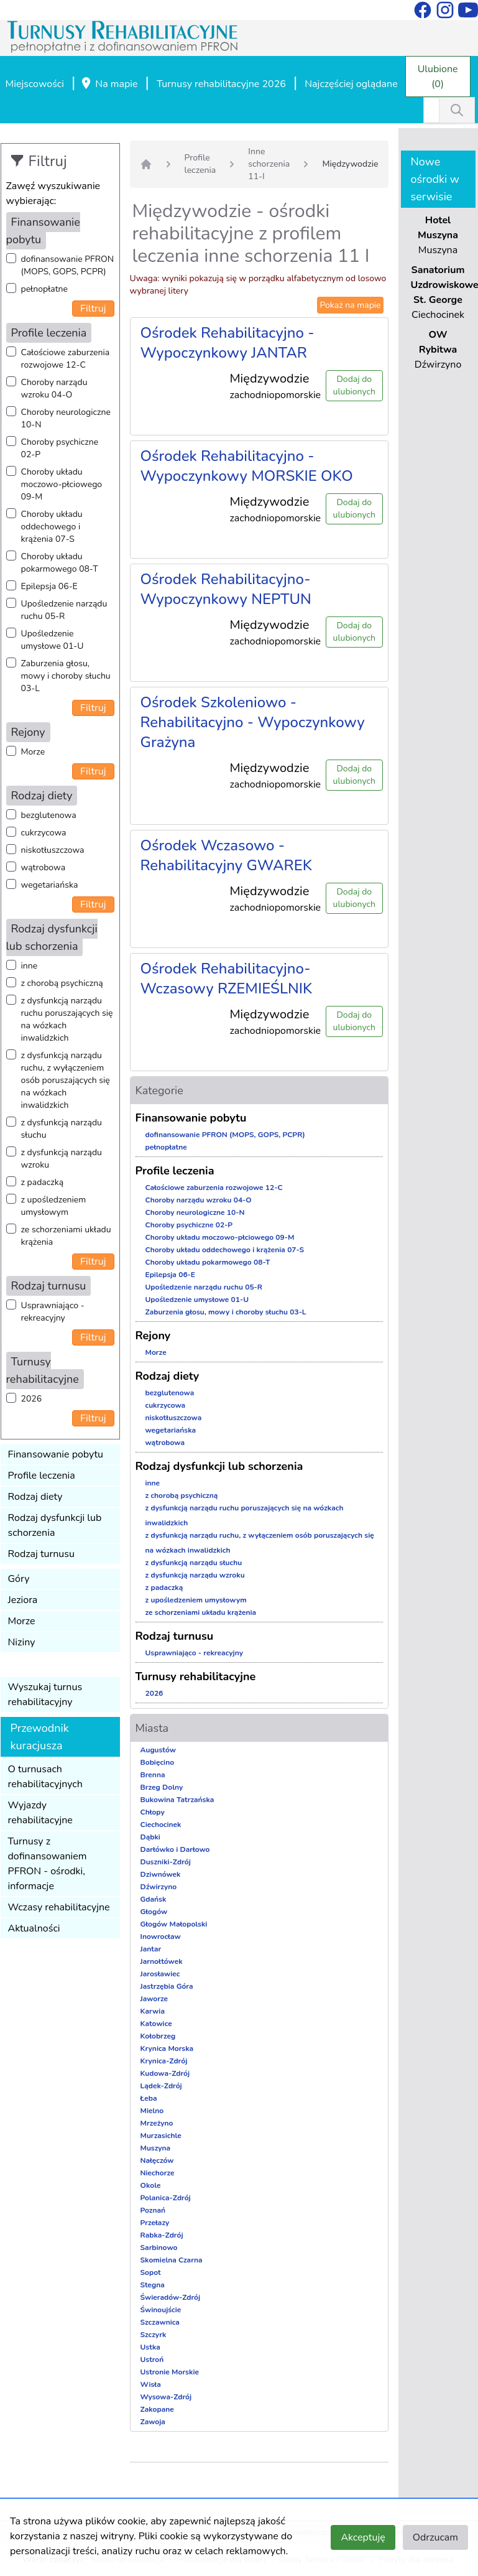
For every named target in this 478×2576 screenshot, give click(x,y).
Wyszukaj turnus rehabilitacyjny (45, 1694)
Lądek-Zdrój (161, 2086)
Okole (150, 2185)
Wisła (150, 2384)
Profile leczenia (41, 1475)
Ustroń (152, 2359)
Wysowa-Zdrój (166, 2397)
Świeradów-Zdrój (170, 2297)
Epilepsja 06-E (49, 586)
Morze (33, 752)
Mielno (152, 2111)
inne (29, 966)
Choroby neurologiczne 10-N (66, 418)
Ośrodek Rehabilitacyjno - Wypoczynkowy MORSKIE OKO (246, 466)
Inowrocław (160, 1936)
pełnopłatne (44, 289)
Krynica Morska (167, 2048)
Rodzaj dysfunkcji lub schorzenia (55, 1525)
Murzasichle (161, 2136)
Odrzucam (435, 2537)
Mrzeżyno (156, 2123)
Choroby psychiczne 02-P (60, 448)
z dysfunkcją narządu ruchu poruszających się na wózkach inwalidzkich (67, 1019)
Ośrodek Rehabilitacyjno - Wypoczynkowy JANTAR (227, 343)
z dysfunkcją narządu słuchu (61, 1129)
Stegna (152, 2285)
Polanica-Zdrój (165, 2198)
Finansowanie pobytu (56, 1454)
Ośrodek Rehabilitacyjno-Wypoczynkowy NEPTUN (225, 589)
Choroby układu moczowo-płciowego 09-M (62, 484)
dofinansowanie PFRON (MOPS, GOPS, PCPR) (67, 265)
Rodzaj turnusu (41, 1554)
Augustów (158, 1750)
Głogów (154, 1912)
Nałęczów (157, 2160)
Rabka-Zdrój (161, 2235)
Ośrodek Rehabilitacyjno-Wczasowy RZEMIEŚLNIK (226, 978)
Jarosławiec (160, 1974)
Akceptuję (363, 2537)
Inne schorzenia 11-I (269, 164)
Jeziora (23, 1600)
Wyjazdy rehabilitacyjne (40, 1812)
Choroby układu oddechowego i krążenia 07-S (52, 526)
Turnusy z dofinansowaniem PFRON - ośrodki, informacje (47, 1863)
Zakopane (157, 2409)
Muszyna (155, 2148)
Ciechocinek (161, 1825)
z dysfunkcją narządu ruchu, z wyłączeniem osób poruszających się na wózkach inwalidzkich (65, 1080)
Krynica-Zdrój (164, 2061)
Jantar (151, 1949)
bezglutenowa (48, 815)
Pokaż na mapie (349, 305)
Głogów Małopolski (174, 1924)
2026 (31, 1399)
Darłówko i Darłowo (175, 1849)
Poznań (153, 2210)
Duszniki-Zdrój (165, 1862)
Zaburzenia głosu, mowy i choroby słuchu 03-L (66, 676)
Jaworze (154, 1999)
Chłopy (152, 1812)
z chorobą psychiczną (62, 983)
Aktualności (34, 1928)
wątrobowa (43, 867)
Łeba (148, 2098)
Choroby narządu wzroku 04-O (54, 388)
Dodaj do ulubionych (354, 385)
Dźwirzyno (158, 1887)
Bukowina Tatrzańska (177, 1800)
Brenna (152, 1775)
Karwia (152, 2011)
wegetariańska (49, 885)
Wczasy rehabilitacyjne (59, 1907)
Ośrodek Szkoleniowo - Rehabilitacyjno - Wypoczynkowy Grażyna (252, 722)
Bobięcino (157, 1762)
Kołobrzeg (158, 2036)
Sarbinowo (159, 2248)
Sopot (150, 2272)
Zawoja (152, 2422)
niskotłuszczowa (53, 850)
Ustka (150, 2347)
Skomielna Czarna (171, 2260)
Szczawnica (160, 2322)
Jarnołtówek (161, 1961)
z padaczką (42, 1182)
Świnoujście (161, 2310)
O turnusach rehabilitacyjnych (45, 1776)
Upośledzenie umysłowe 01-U (52, 640)
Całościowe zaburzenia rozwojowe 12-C (65, 358)
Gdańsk (153, 1899)
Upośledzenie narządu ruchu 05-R (64, 610)
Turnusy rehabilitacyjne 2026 (221, 84)
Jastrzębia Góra (166, 1986)
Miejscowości (35, 84)
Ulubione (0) (438, 76)
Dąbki (150, 1837)
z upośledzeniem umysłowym (53, 1206)
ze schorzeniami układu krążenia (66, 1236)
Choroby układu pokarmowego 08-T (59, 563)
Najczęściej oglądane (351, 84)
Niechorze (157, 2173)
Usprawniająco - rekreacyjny (53, 1312)
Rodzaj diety (35, 1497)
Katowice (156, 2024)
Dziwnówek (160, 1874)
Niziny (21, 1642)
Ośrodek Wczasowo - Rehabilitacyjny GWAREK (226, 855)
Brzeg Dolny (161, 1787)
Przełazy (155, 2223)
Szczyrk (153, 2335)
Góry (19, 1579)
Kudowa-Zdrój (165, 2073)
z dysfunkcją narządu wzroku (61, 1158)
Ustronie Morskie (169, 2372)
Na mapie (108, 84)
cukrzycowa (44, 833)
